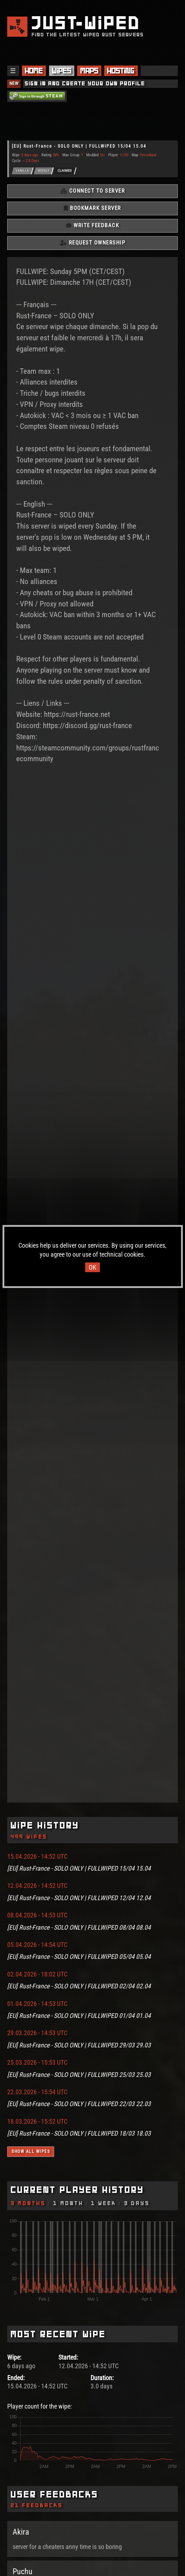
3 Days (137, 2203)
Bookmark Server (92, 208)
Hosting (121, 70)
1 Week (103, 2203)
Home (34, 70)
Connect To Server (92, 191)
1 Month (68, 2203)
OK (92, 1267)
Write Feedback (92, 225)
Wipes (61, 70)
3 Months (28, 2203)
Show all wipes (31, 2151)
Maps (89, 70)
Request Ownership (92, 242)
